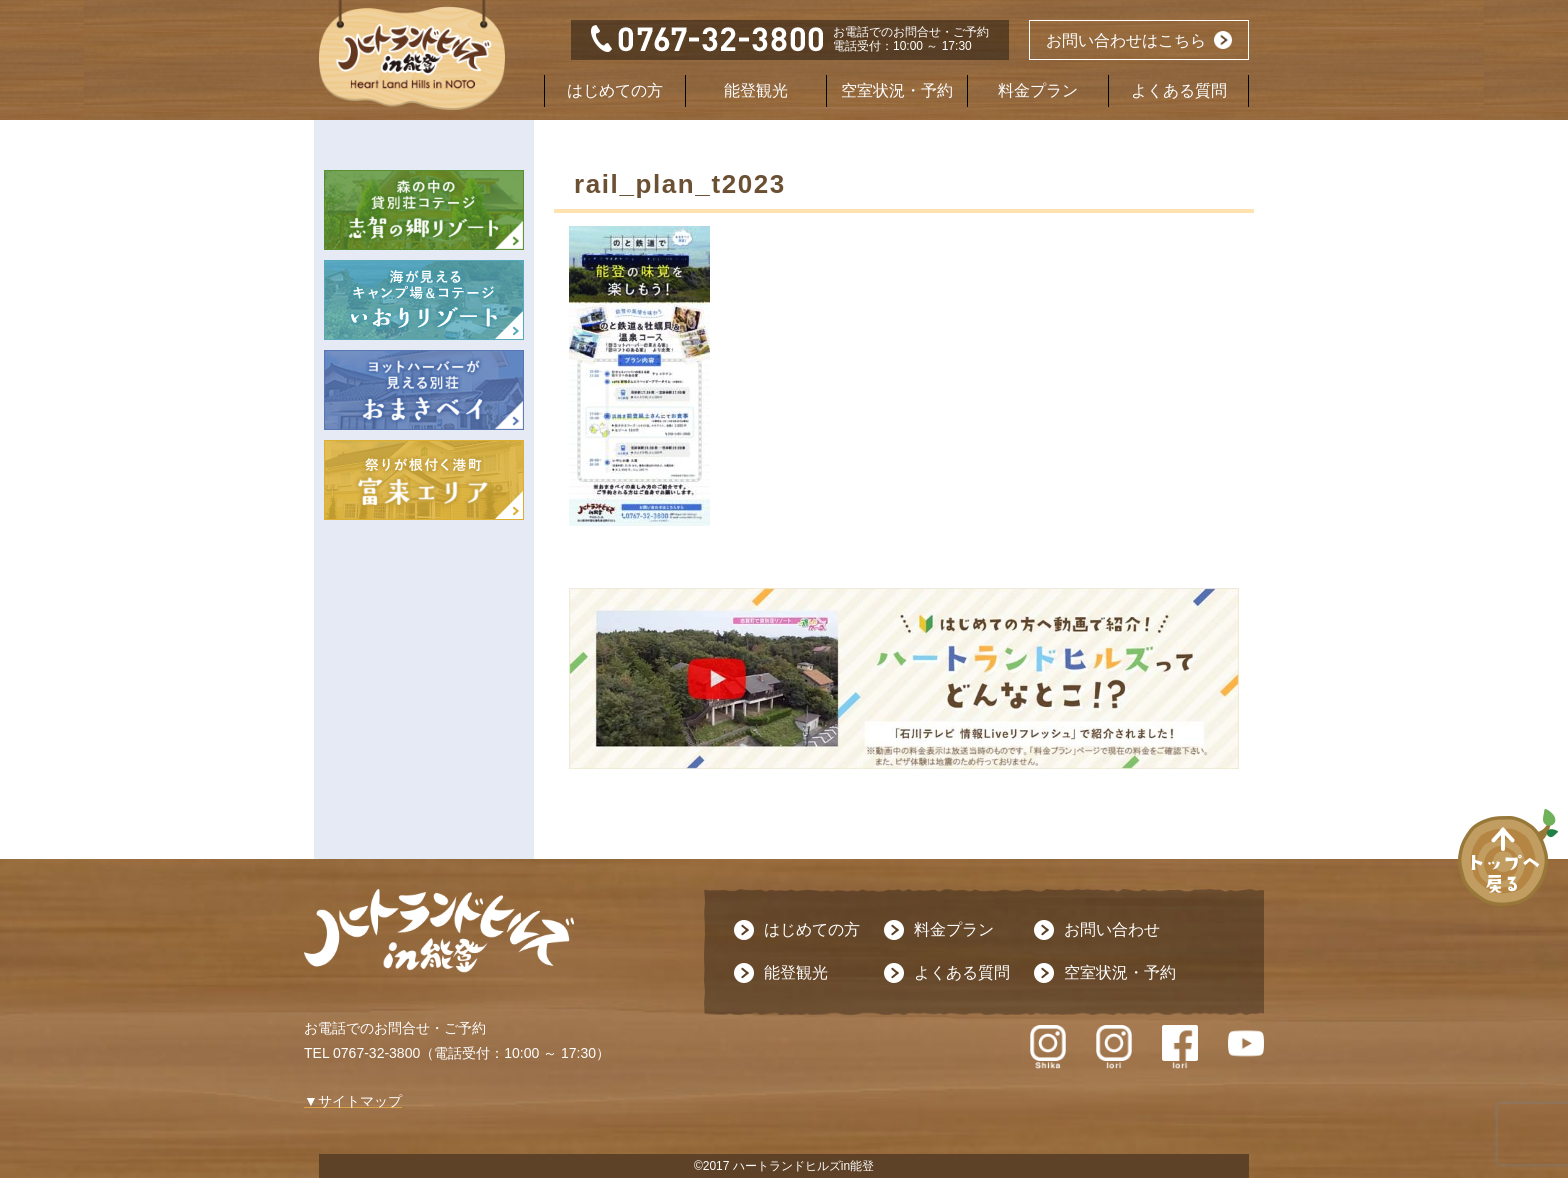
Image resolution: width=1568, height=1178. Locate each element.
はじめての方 (615, 90)
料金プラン (1038, 90)
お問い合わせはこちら (1126, 40)
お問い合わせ (1112, 929)
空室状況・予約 (897, 90)
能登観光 (756, 90)
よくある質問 (1179, 90)
